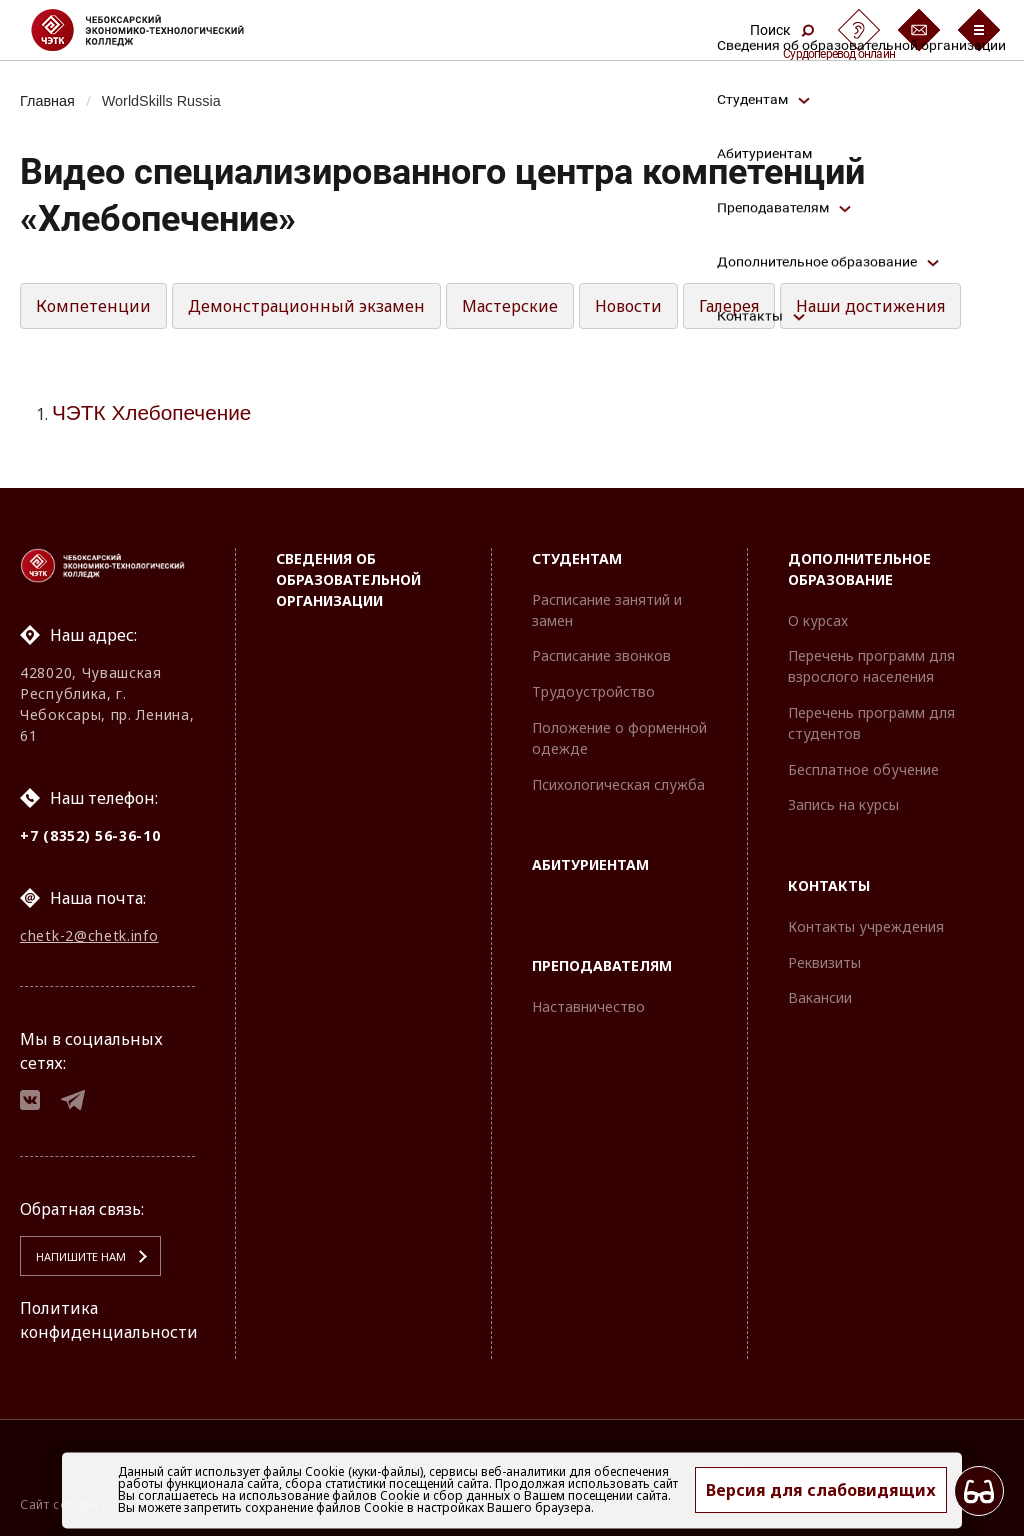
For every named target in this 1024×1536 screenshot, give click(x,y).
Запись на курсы (843, 804)
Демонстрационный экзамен (306, 306)
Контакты (829, 885)
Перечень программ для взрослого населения (871, 666)
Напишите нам (81, 1256)
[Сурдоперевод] (859, 30)
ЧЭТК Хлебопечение (151, 412)
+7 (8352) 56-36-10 (90, 835)
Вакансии (820, 997)
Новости (628, 306)
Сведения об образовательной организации (348, 579)
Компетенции (93, 306)
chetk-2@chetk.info (89, 935)
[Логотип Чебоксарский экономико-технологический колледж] (153, 30)
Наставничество (588, 1006)
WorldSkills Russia (161, 101)
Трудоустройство (593, 691)
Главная (47, 101)
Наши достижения (870, 306)
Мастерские (510, 306)
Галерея (729, 306)
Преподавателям (602, 965)
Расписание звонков (601, 655)
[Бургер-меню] (979, 30)
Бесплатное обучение (863, 769)
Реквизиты (824, 962)
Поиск (782, 30)
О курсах (818, 620)
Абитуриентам (590, 864)
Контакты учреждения (866, 926)
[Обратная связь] (919, 30)
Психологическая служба (618, 784)
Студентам (577, 558)
